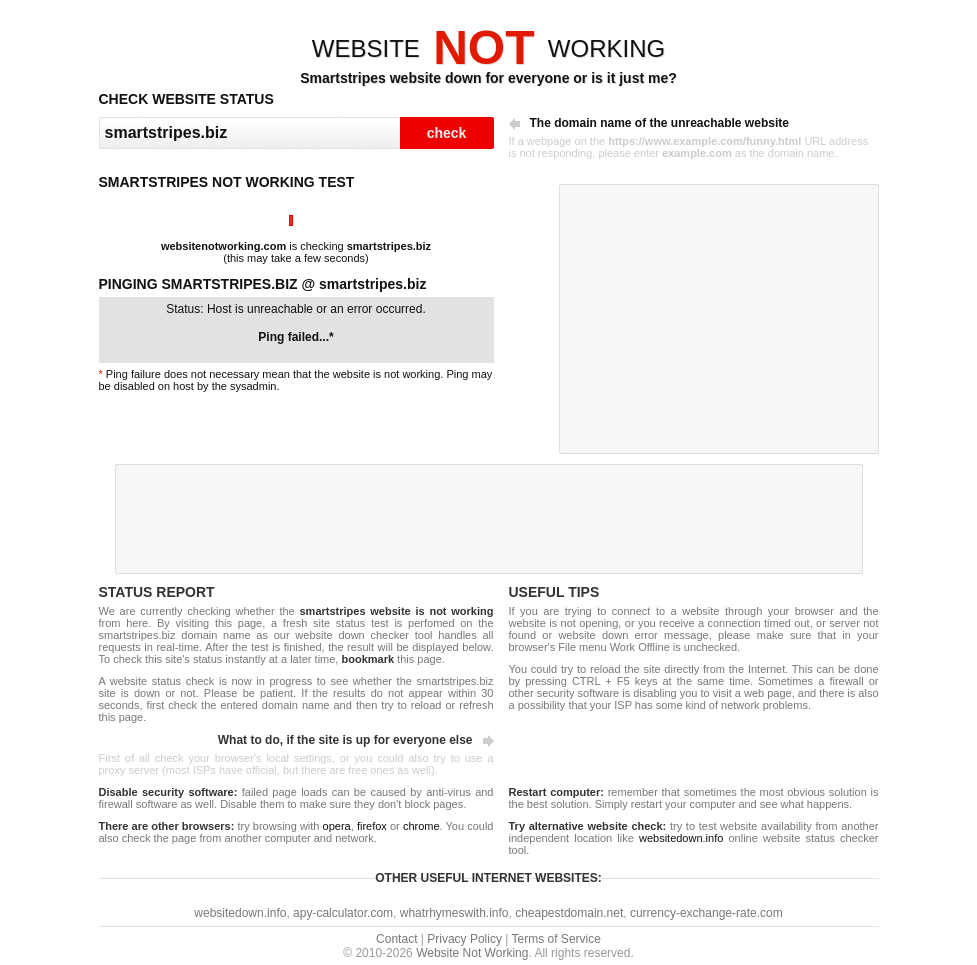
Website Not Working (472, 953)
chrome (421, 826)
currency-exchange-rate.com (706, 913)
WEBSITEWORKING (488, 48)
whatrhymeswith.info (454, 913)
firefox (372, 826)
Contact (396, 939)
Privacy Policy (464, 939)
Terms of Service (556, 939)
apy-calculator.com (343, 913)
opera (337, 826)
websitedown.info (681, 838)
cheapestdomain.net (569, 913)
